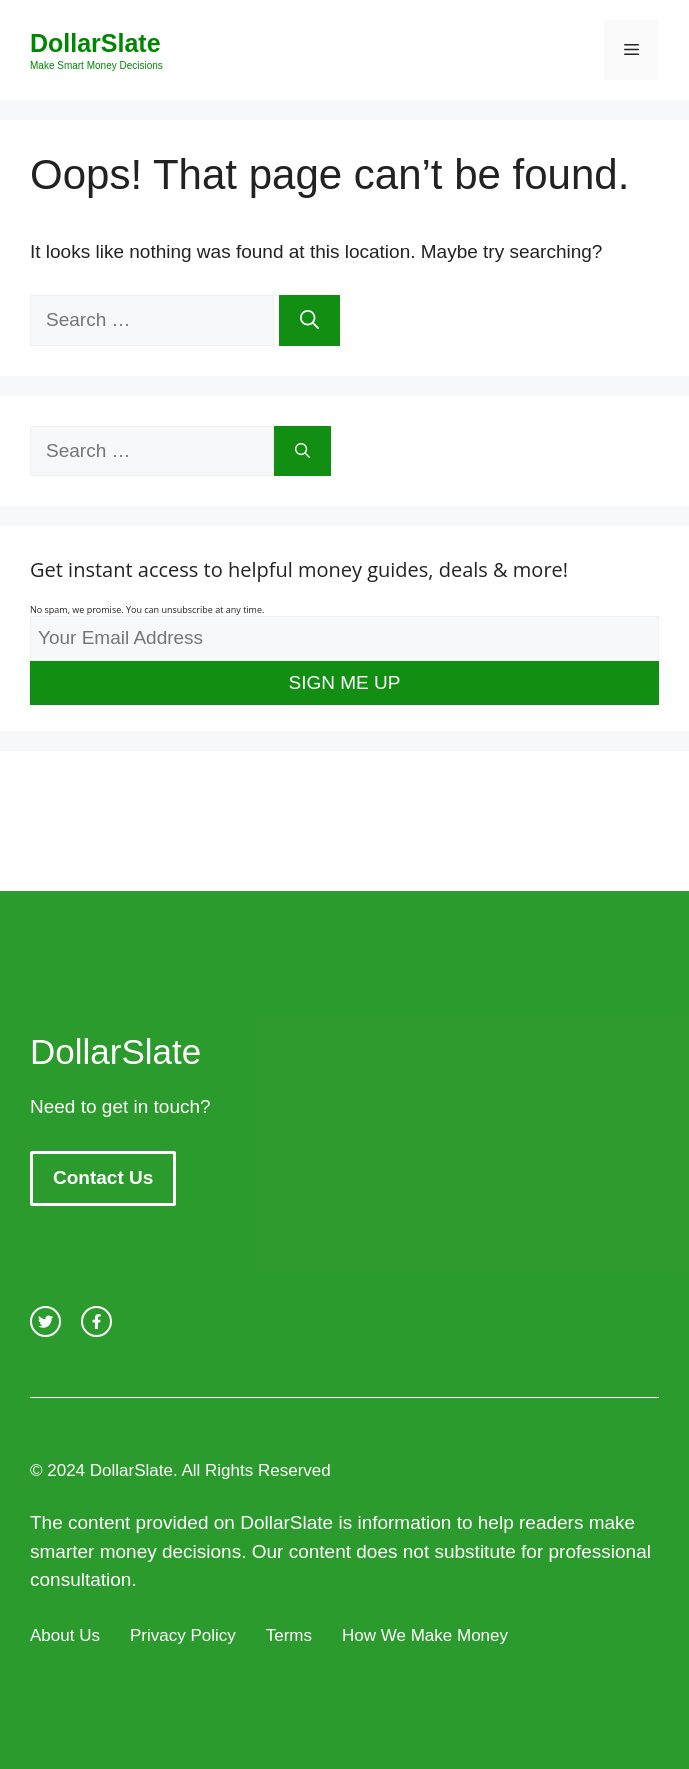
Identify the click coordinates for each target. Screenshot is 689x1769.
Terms (289, 1635)
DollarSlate (95, 43)
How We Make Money (425, 1635)
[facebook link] (96, 1321)
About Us (65, 1635)
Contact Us (103, 1177)
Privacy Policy (183, 1635)
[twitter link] (45, 1321)
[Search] (309, 320)
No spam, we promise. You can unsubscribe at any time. (147, 609)
